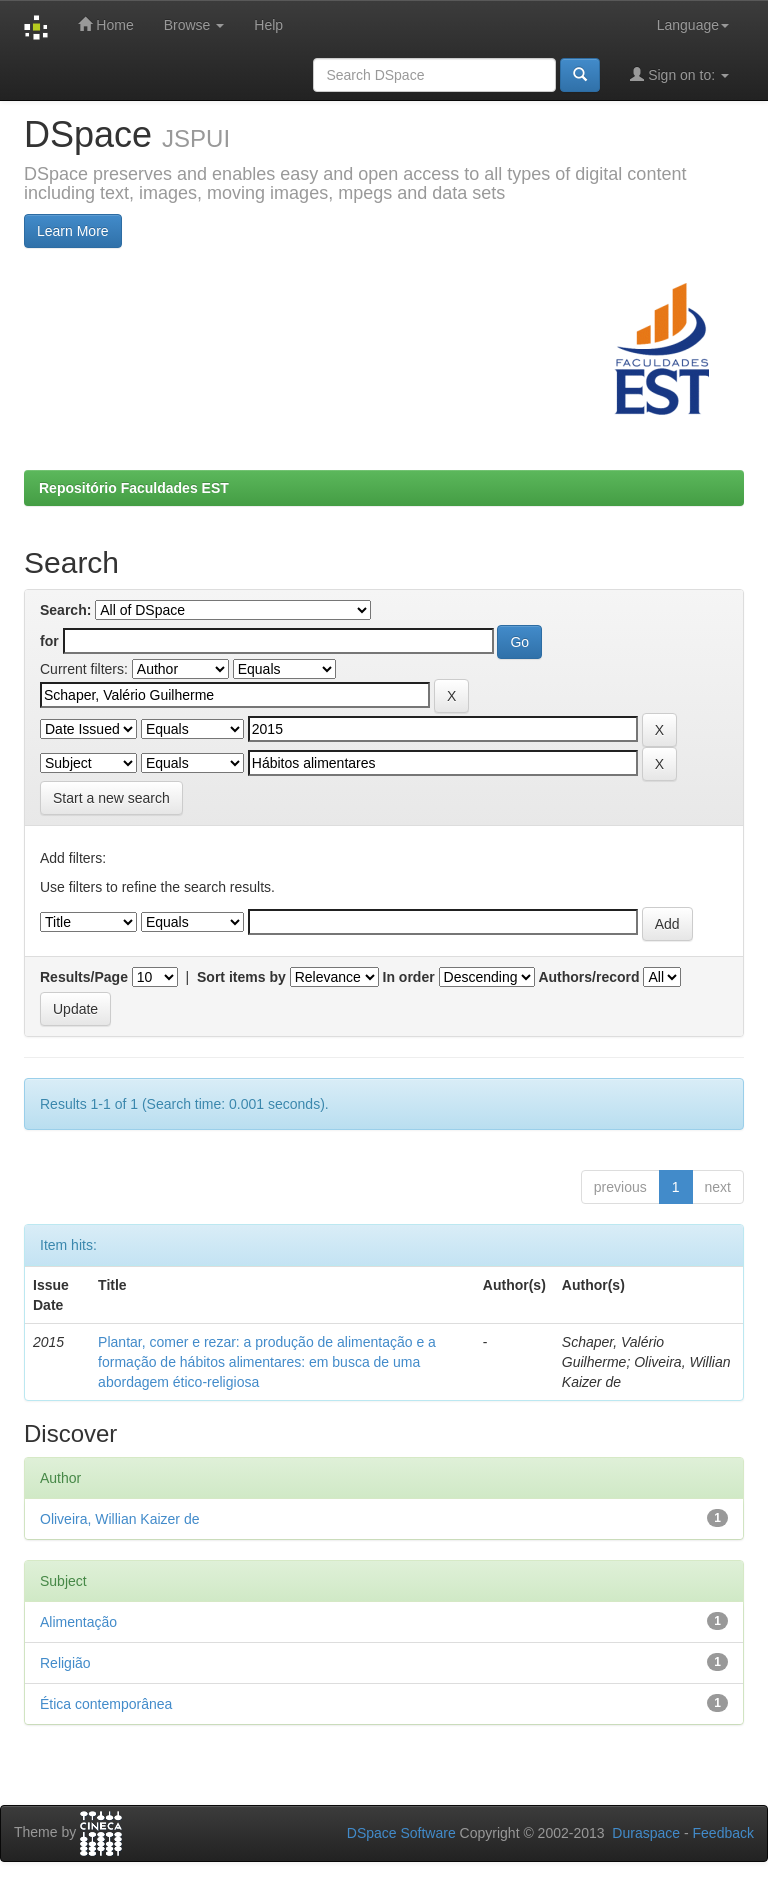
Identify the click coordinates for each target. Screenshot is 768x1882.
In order (409, 977)
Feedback (723, 1833)
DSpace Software (401, 1833)
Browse (194, 25)
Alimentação (78, 1622)
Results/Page (84, 977)
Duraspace (646, 1833)
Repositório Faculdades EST (134, 488)
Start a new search (111, 798)
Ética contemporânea (106, 1704)
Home (105, 24)
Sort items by (241, 977)
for (49, 641)
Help (268, 25)
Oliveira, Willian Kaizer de (120, 1519)
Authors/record (588, 977)
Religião (65, 1663)
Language (693, 25)
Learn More (73, 231)
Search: (65, 610)
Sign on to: (679, 74)
